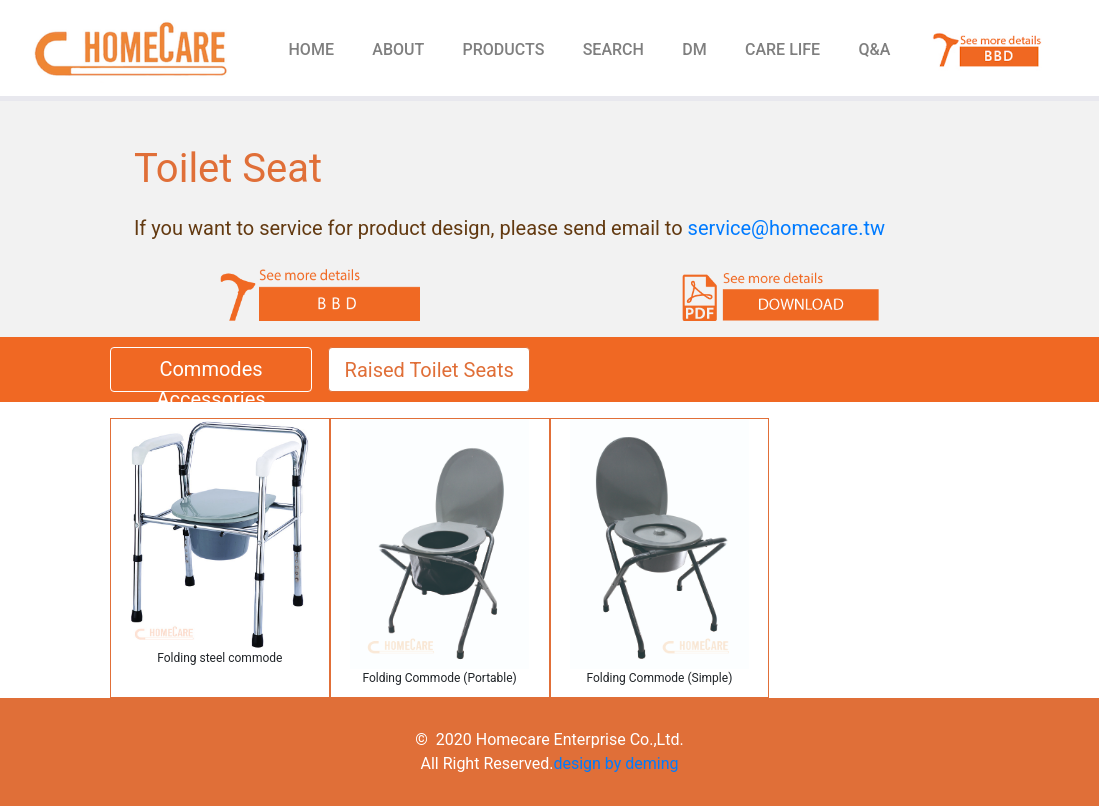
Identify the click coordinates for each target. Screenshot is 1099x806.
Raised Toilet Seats (429, 370)
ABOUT (398, 49)
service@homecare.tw (786, 228)
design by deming (615, 763)
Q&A (875, 49)
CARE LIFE (782, 49)
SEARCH (613, 49)
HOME (311, 49)
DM (694, 49)
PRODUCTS (504, 49)
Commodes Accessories (210, 374)
